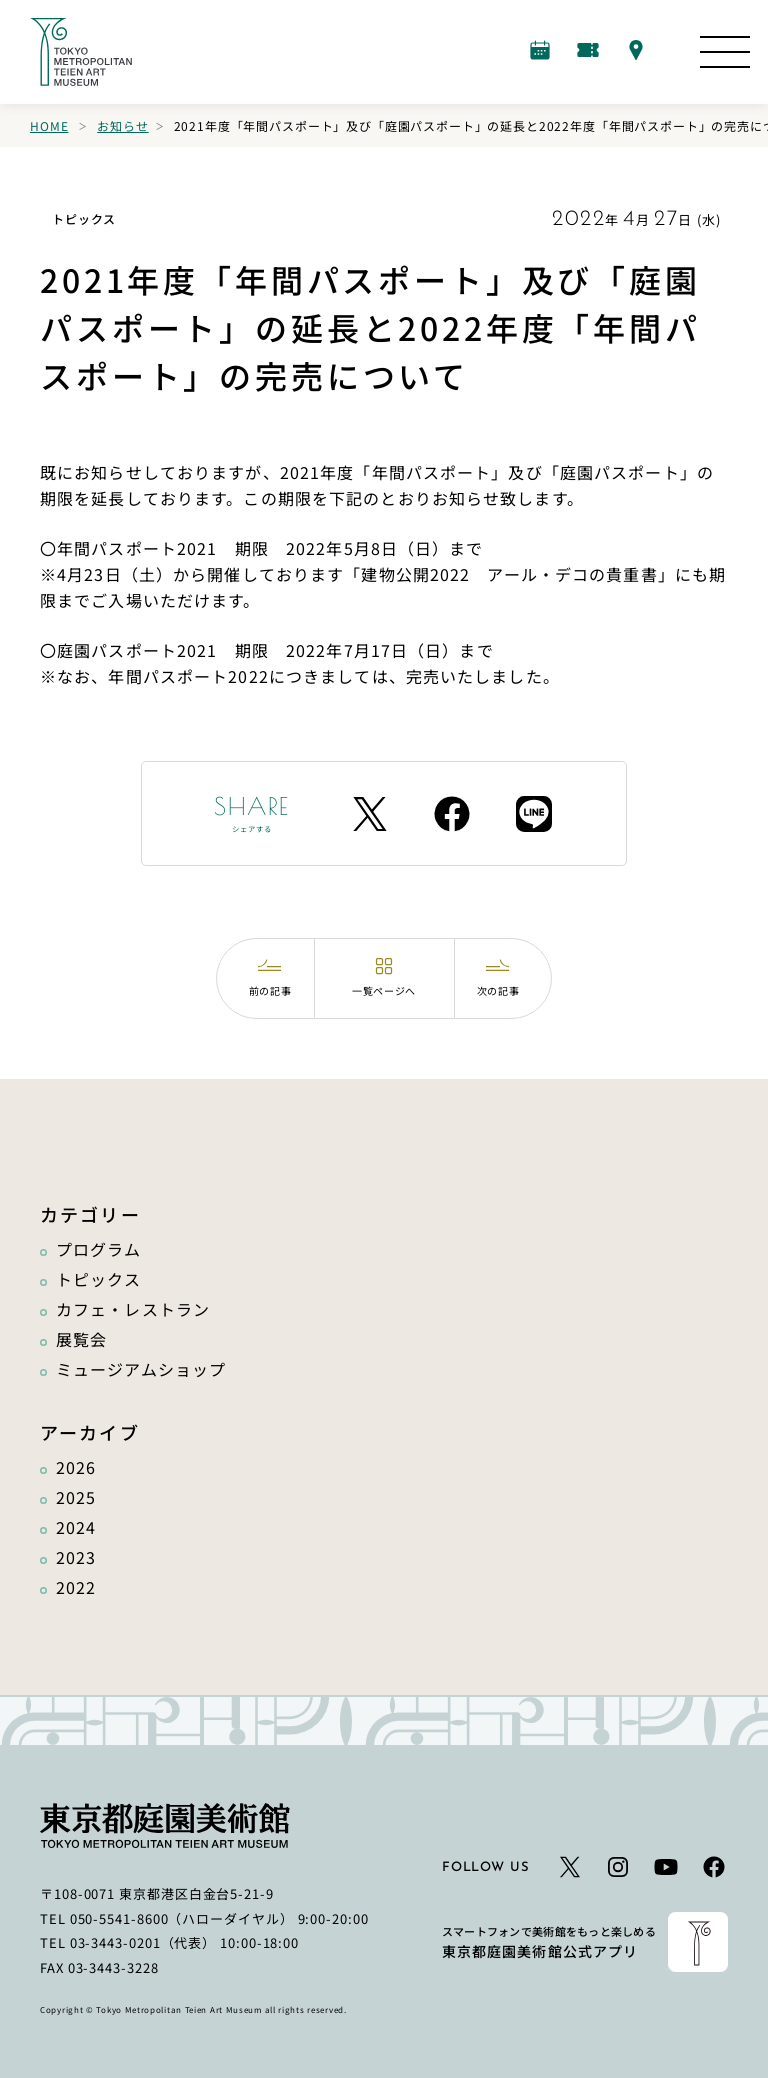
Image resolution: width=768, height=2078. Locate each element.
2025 (76, 1497)
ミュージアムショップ (141, 1369)
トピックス (99, 1279)
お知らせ (122, 125)
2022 (76, 1587)
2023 (76, 1557)
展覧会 (81, 1339)
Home (49, 125)
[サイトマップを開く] (725, 52)
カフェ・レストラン (133, 1309)
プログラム (99, 1249)
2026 (76, 1467)
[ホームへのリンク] (81, 52)
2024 (76, 1527)
